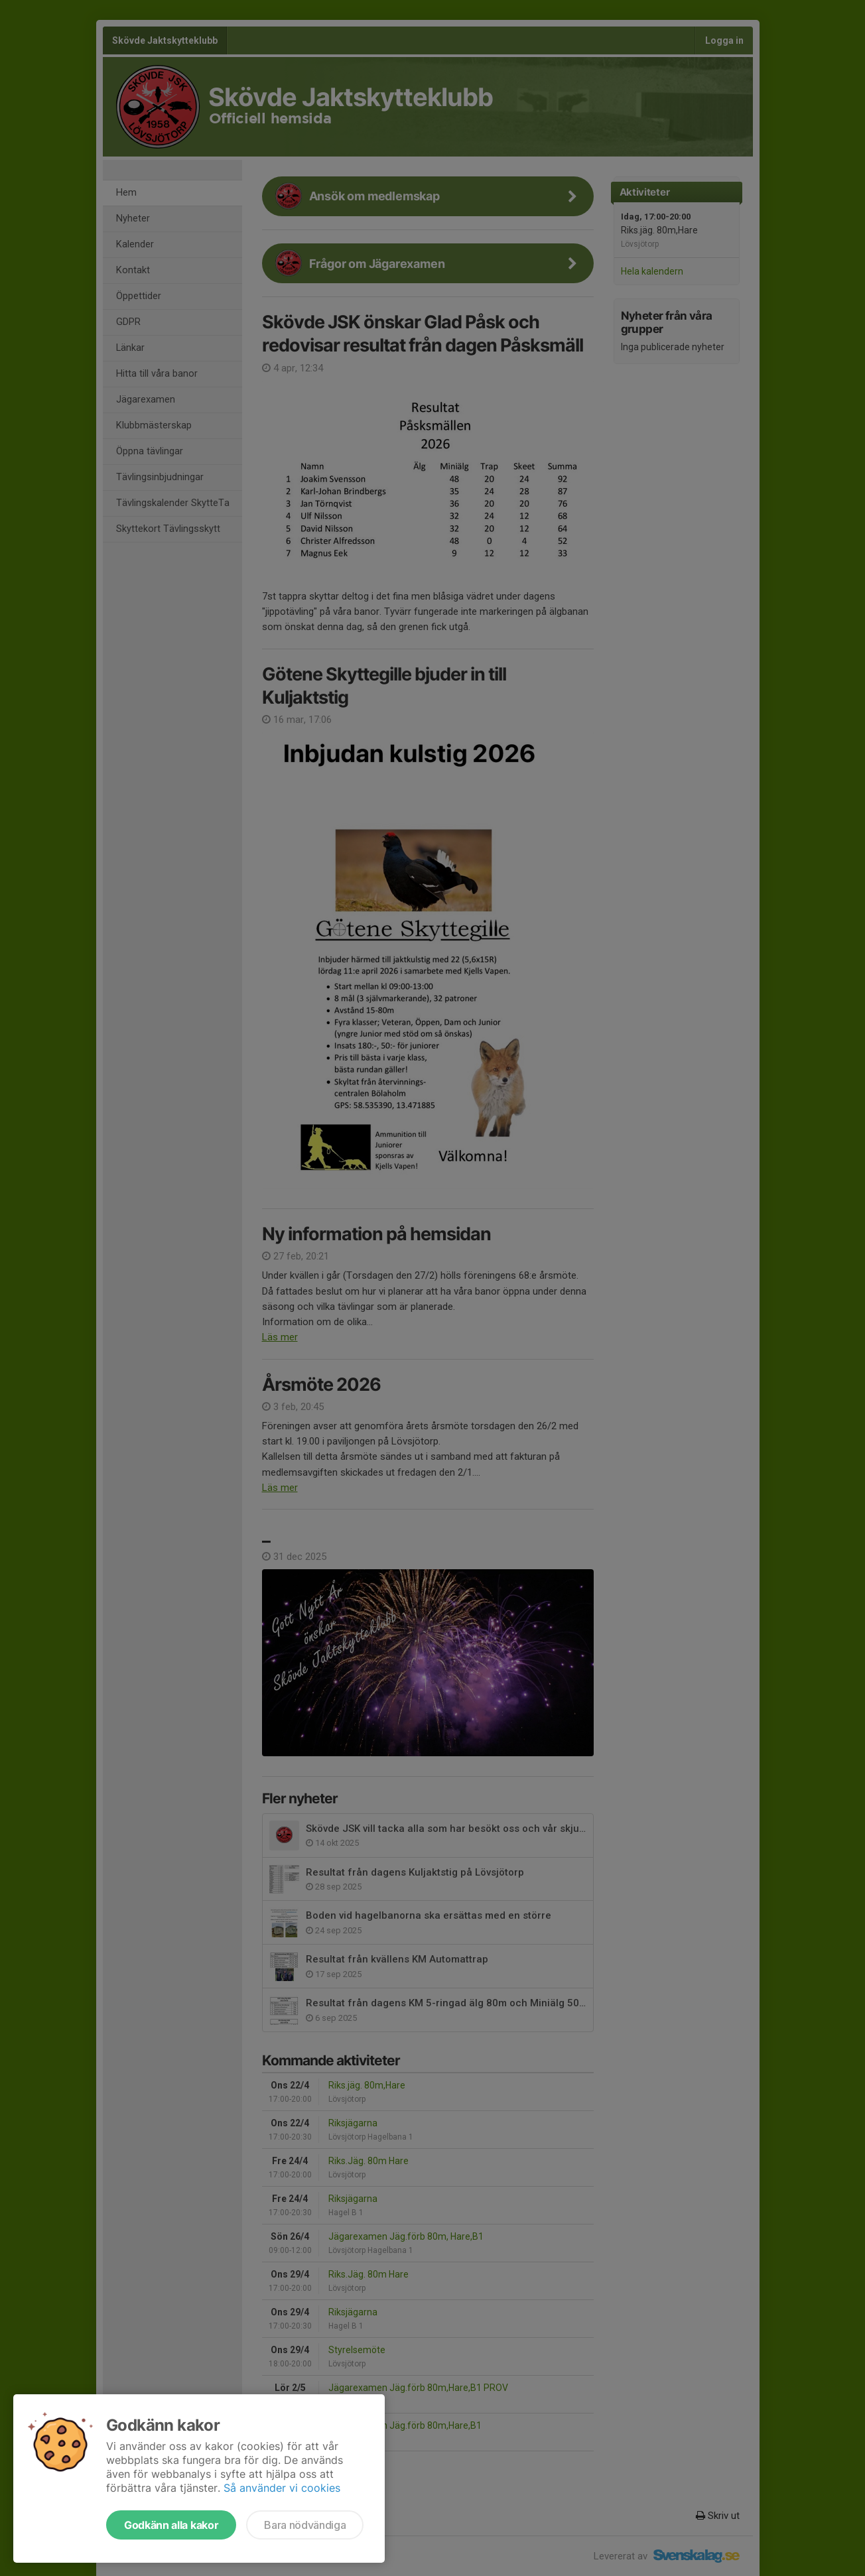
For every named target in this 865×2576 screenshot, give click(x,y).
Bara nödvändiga (305, 2525)
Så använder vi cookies (282, 2487)
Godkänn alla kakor (171, 2525)
